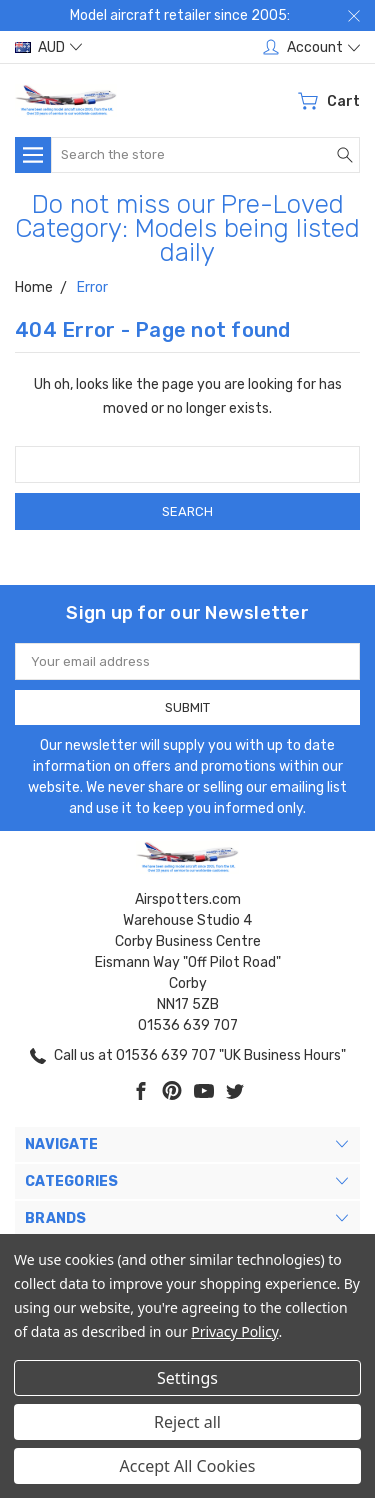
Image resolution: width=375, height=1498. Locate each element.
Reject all (187, 1422)
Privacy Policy (234, 1331)
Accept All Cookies (188, 1466)
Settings (187, 1378)
